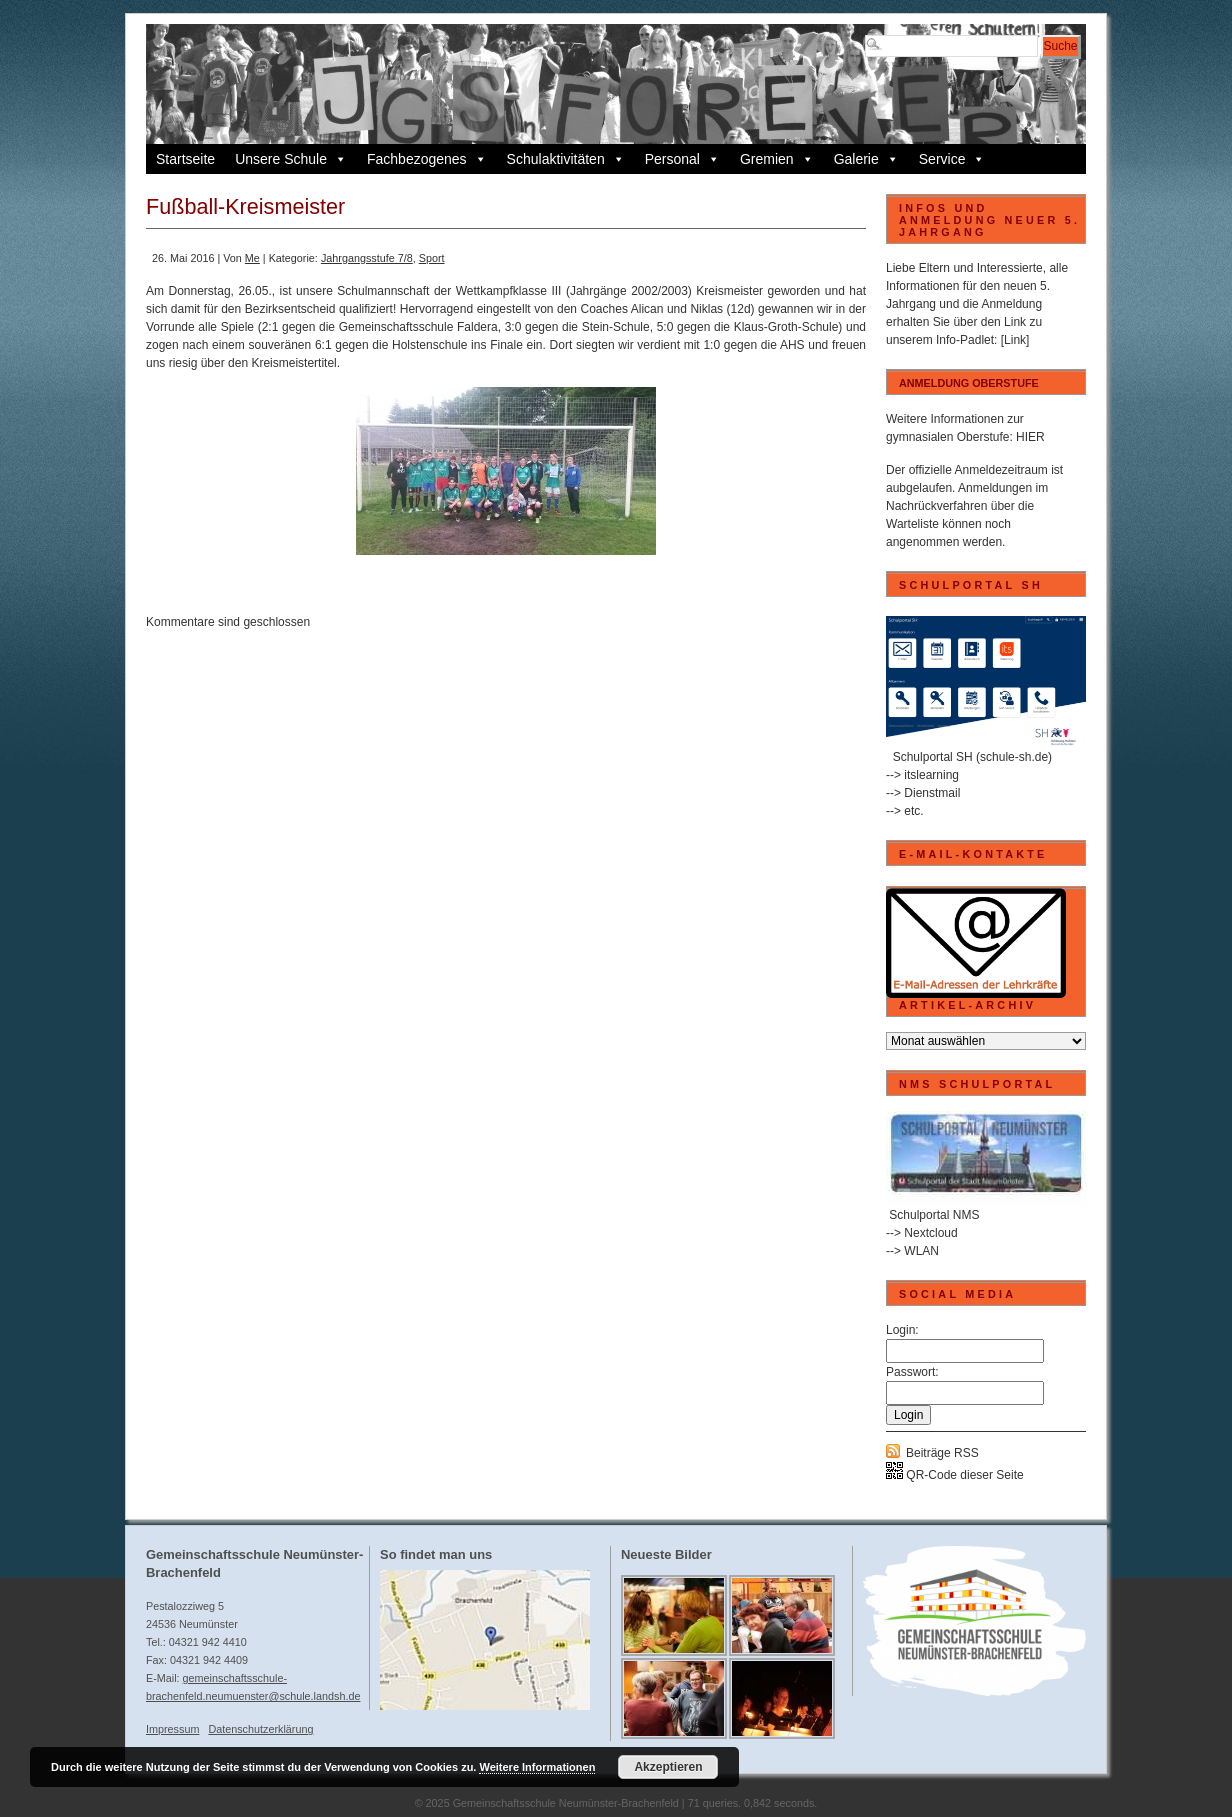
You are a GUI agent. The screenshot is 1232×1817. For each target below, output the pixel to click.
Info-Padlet (965, 340)
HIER (1030, 437)
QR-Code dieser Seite (955, 1475)
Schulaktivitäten (566, 159)
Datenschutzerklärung (260, 1729)
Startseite (185, 159)
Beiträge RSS (942, 1453)
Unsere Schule (291, 159)
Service (952, 159)
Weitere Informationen (537, 1767)
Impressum (172, 1729)
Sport (432, 258)
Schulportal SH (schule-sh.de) (972, 757)
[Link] (1015, 340)
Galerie (866, 159)
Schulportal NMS (934, 1215)
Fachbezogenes (427, 159)
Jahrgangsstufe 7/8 (367, 258)
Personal (682, 159)
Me (252, 258)
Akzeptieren (668, 1767)
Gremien (777, 159)
